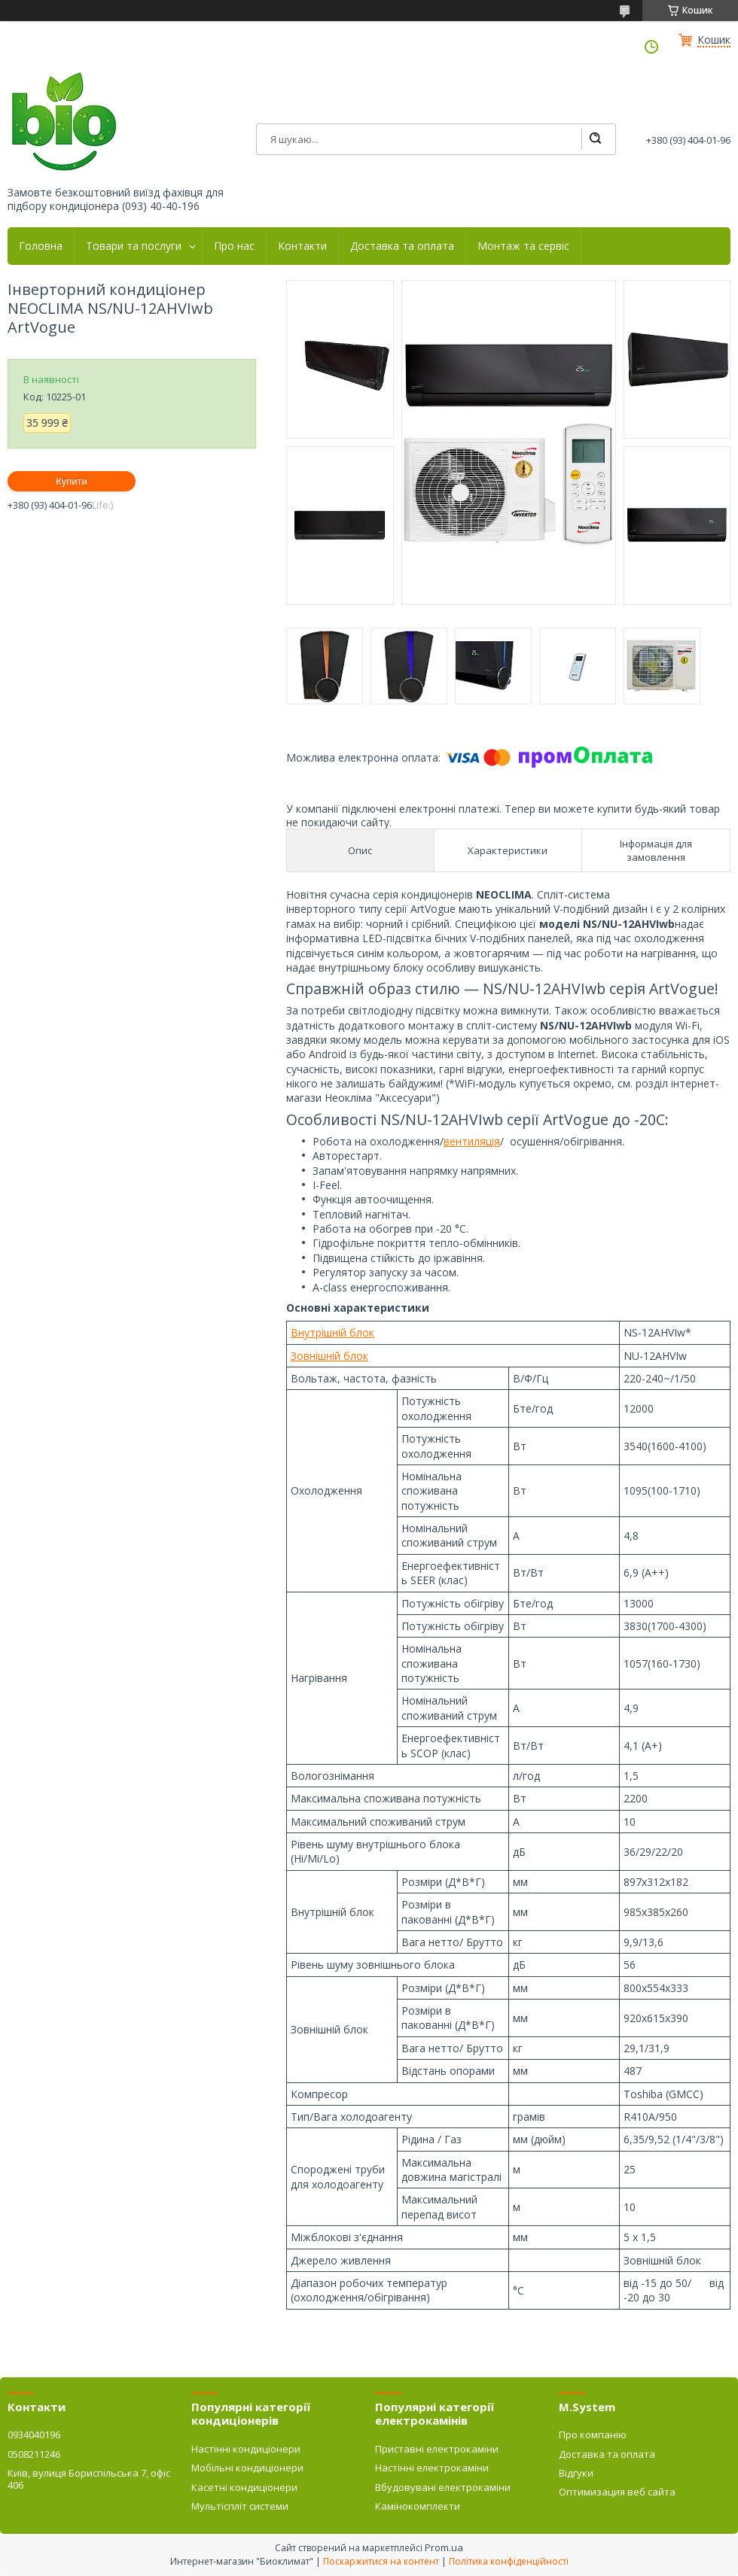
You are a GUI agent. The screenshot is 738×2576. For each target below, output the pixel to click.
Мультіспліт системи (239, 2506)
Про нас (234, 246)
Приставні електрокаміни (437, 2449)
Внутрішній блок (332, 1332)
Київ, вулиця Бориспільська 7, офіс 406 (89, 2479)
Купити (71, 481)
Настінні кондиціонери (245, 2449)
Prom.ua (444, 2547)
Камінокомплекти (417, 2506)
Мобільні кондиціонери (247, 2467)
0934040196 (34, 2434)
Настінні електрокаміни (432, 2467)
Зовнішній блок (329, 1356)
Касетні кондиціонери (244, 2487)
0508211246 (34, 2454)
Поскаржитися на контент (381, 2561)
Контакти (302, 246)
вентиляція (472, 1141)
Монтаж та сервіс (523, 246)
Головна (41, 246)
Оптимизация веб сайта (617, 2491)
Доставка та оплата (402, 246)
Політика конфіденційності (509, 2561)
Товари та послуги (133, 246)
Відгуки (576, 2473)
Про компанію (593, 2434)
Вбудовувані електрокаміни (443, 2487)
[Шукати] (594, 139)
